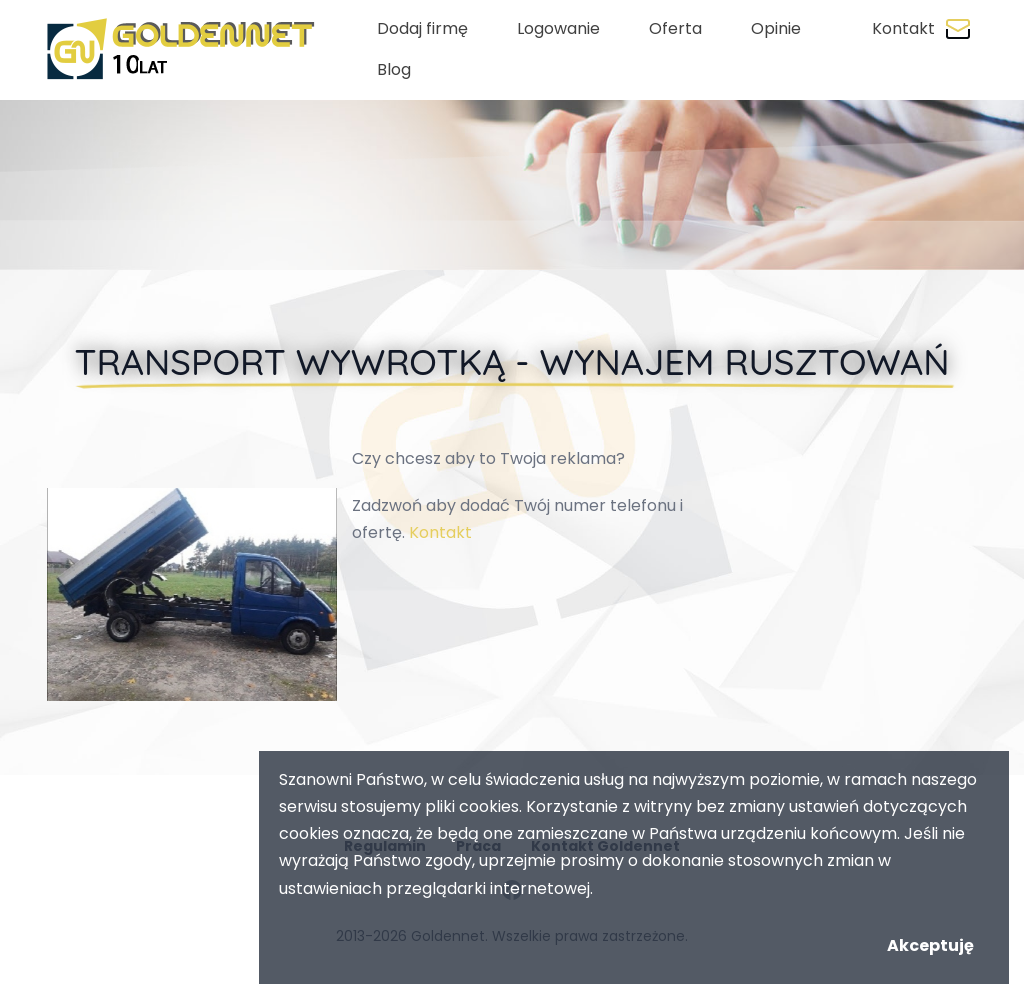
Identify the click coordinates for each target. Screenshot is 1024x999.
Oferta (675, 28)
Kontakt (903, 28)
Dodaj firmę (422, 28)
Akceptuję (930, 945)
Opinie (776, 28)
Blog (394, 69)
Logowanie (558, 28)
